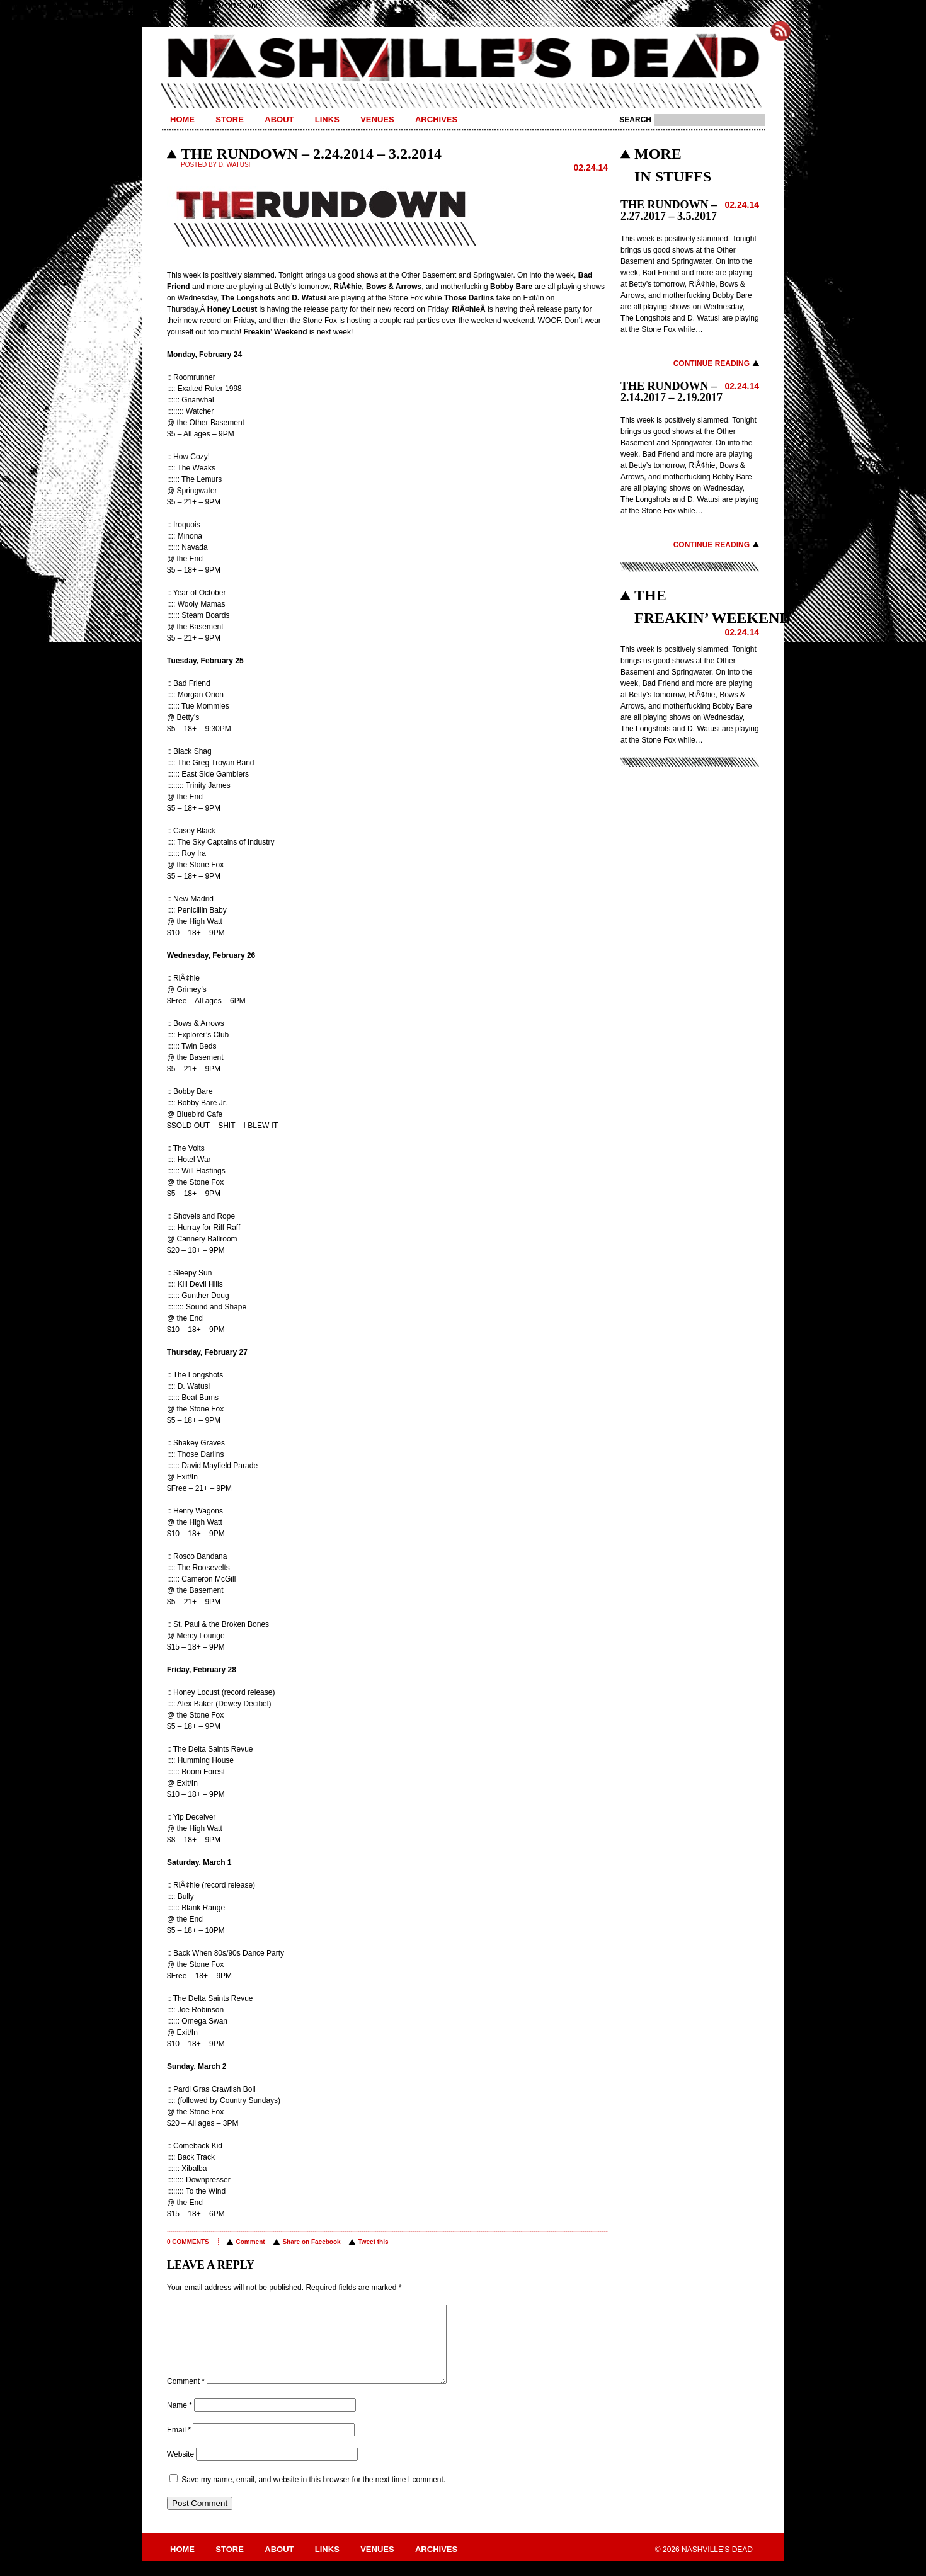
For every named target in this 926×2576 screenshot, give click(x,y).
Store (229, 119)
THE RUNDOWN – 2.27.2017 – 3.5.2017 (668, 210)
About (279, 119)
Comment (250, 2241)
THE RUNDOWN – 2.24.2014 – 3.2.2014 (311, 153)
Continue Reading (711, 363)
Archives (436, 119)
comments (190, 2241)
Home (182, 119)
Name (179, 2420)
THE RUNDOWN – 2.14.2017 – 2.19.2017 (671, 392)
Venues (377, 119)
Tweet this (373, 2241)
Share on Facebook (311, 2241)
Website (180, 2469)
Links (327, 119)
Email (179, 2445)
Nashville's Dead (463, 58)
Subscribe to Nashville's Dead (780, 31)
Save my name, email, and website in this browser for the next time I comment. (313, 2494)
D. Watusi (235, 164)
